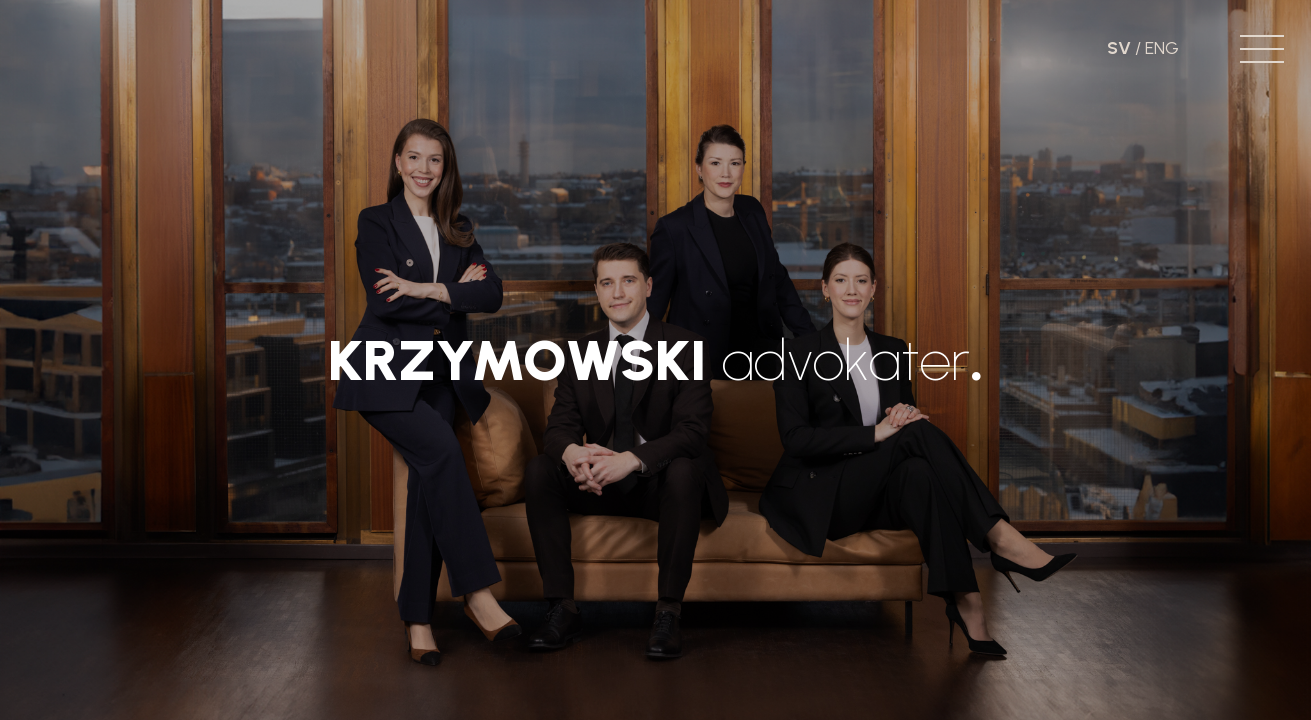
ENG (1162, 47)
